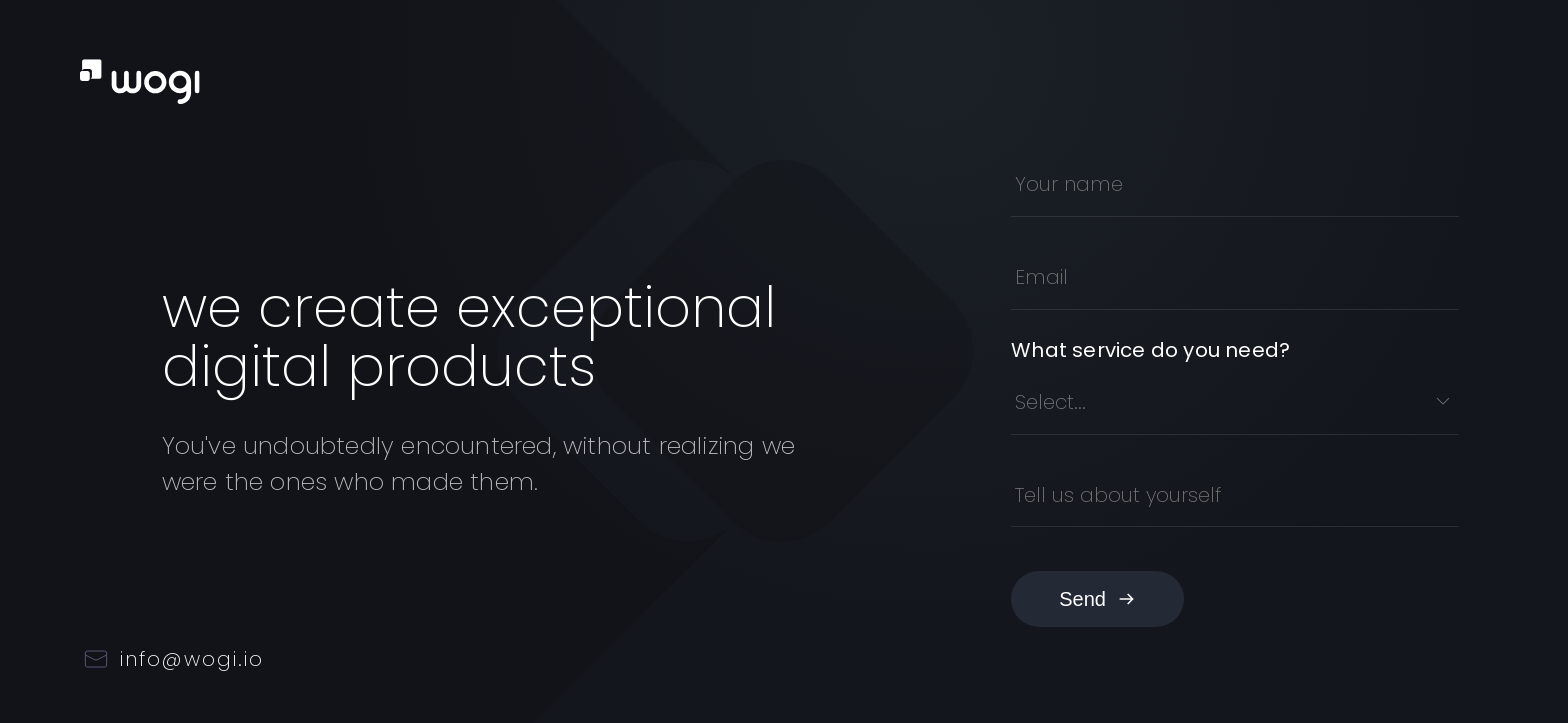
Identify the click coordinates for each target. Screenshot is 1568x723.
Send (1097, 599)
